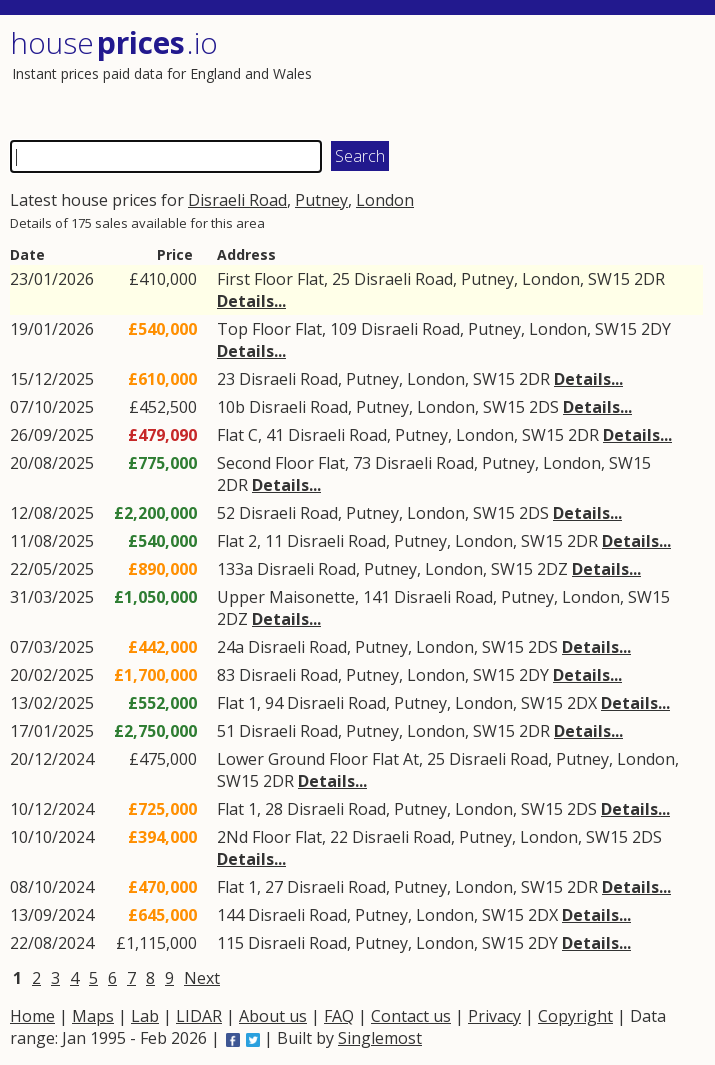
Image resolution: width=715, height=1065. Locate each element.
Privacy (494, 1016)
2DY (656, 329)
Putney (321, 200)
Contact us (411, 1016)
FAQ (339, 1016)
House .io (114, 42)
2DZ (552, 569)
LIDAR (199, 1016)
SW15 (609, 279)
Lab (145, 1016)
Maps (93, 1016)
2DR (649, 279)
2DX (582, 703)
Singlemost (380, 1038)
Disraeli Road (237, 200)
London (385, 200)
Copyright (575, 1016)
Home (32, 1016)
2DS (544, 407)
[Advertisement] (530, 75)
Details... (251, 301)
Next (202, 978)
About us (273, 1016)
